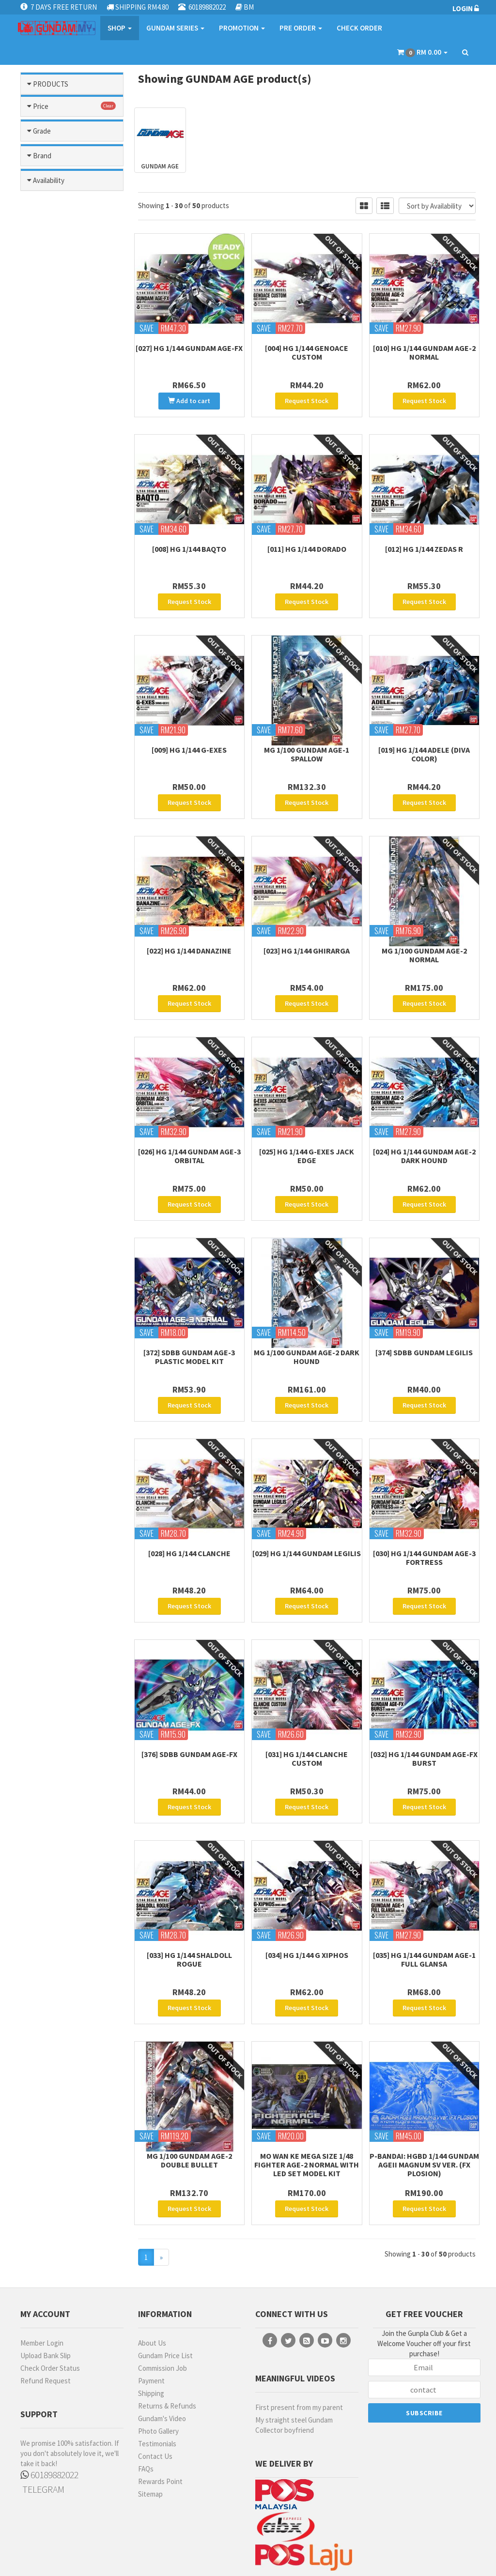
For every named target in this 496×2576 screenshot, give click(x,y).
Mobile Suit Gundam (72, 439)
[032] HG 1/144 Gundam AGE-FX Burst (424, 1711)
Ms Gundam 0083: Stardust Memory (64, 531)
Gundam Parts (71, 132)
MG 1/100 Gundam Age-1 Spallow (306, 740)
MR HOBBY (52, 1325)
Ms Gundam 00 (63, 493)
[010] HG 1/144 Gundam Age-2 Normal (424, 352)
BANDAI (47, 1219)
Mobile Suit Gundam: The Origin (69, 477)
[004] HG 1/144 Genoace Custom (306, 352)
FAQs (146, 2401)
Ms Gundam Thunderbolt (56, 596)
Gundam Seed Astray (73, 299)
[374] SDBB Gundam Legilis (424, 1318)
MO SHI (47, 1339)
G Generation (62, 212)
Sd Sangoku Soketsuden (56, 800)
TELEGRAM (42, 2421)
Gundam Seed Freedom (59, 316)
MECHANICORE (59, 1298)
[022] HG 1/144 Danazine (189, 930)
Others (71, 874)
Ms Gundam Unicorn (72, 612)
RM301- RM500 (58, 982)
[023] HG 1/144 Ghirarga (307, 930)
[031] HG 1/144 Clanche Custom (306, 1711)
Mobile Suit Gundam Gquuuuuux (68, 456)
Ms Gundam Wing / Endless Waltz (66, 628)
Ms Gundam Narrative (74, 558)
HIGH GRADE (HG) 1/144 (63, 1177)
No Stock (50, 1416)
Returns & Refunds (167, 2338)
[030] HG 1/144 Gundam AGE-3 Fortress (424, 1517)
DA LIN (46, 1233)
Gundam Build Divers (73, 235)
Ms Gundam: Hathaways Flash (74, 649)
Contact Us (155, 2388)
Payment (151, 2313)
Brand (42, 1196)
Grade (42, 1026)
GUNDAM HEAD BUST (59, 1106)
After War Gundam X (71, 180)
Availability (48, 1366)
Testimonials (157, 2375)
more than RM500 (63, 996)
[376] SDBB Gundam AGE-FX (189, 1707)
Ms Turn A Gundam (70, 687)
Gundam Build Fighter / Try (73, 251)
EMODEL (49, 1247)
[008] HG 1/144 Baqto (189, 542)
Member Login (41, 2275)
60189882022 (49, 2407)
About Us (152, 2275)
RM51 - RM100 (57, 941)
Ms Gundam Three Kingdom (66, 574)
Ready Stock (56, 1389)
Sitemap (150, 2426)
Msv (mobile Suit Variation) (63, 747)
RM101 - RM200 (59, 955)
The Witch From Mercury (62, 822)
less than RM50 (59, 928)
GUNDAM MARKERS (50, 1266)
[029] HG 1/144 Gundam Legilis (306, 1512)
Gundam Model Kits (71, 159)
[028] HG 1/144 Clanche (189, 1512)
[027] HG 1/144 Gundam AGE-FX (189, 348)
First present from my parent (299, 2339)
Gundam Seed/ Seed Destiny (69, 358)
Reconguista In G (67, 763)
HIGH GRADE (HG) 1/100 (63, 1153)
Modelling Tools (71, 111)
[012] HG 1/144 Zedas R (424, 542)
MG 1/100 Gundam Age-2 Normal (424, 934)
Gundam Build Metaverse (59, 272)
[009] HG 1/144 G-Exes (189, 736)
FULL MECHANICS (63, 1087)
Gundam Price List (165, 2287)
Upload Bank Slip (45, 2287)
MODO (45, 1311)
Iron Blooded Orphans (58, 391)
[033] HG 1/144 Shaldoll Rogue (189, 1905)
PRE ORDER (300, 27)
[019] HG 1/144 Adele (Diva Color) (424, 740)
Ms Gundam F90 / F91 (73, 547)
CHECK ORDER (359, 27)
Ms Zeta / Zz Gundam (74, 709)
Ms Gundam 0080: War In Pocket (74, 509)
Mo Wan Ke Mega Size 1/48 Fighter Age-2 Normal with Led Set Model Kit (306, 2103)
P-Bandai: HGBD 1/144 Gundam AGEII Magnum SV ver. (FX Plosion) (424, 2103)
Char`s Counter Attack (62, 196)
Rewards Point (160, 2413)
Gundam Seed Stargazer (59, 337)
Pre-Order (52, 1403)
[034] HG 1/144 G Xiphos (306, 1901)
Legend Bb (59, 407)
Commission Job (162, 2300)
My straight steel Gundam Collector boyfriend (294, 2357)
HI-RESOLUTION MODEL (61, 1130)
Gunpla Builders (66, 374)
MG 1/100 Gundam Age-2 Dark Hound (306, 1323)
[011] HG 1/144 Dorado (306, 542)
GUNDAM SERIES (175, 27)
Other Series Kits (71, 853)
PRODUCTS (50, 84)
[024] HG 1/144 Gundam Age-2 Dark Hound (424, 1129)
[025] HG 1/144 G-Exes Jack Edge (306, 1129)
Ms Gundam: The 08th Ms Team (71, 671)
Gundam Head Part (70, 288)
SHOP (120, 27)
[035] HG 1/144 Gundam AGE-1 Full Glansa (424, 1905)
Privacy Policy (280, 2556)
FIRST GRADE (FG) (57, 1068)
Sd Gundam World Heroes (65, 779)
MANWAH (50, 1284)
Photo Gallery (158, 2363)
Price (40, 904)
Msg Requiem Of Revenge (63, 725)
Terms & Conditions (225, 2556)
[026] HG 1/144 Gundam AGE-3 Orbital (189, 1129)
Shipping (151, 2325)
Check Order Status (50, 2300)
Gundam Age (61, 223)
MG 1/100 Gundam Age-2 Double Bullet (189, 2099)
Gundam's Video (162, 2350)
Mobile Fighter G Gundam (63, 423)
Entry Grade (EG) (63, 1050)
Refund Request (45, 2313)
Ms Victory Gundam (71, 698)
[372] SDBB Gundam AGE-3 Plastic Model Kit (189, 1323)
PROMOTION (242, 27)
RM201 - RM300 (59, 969)
